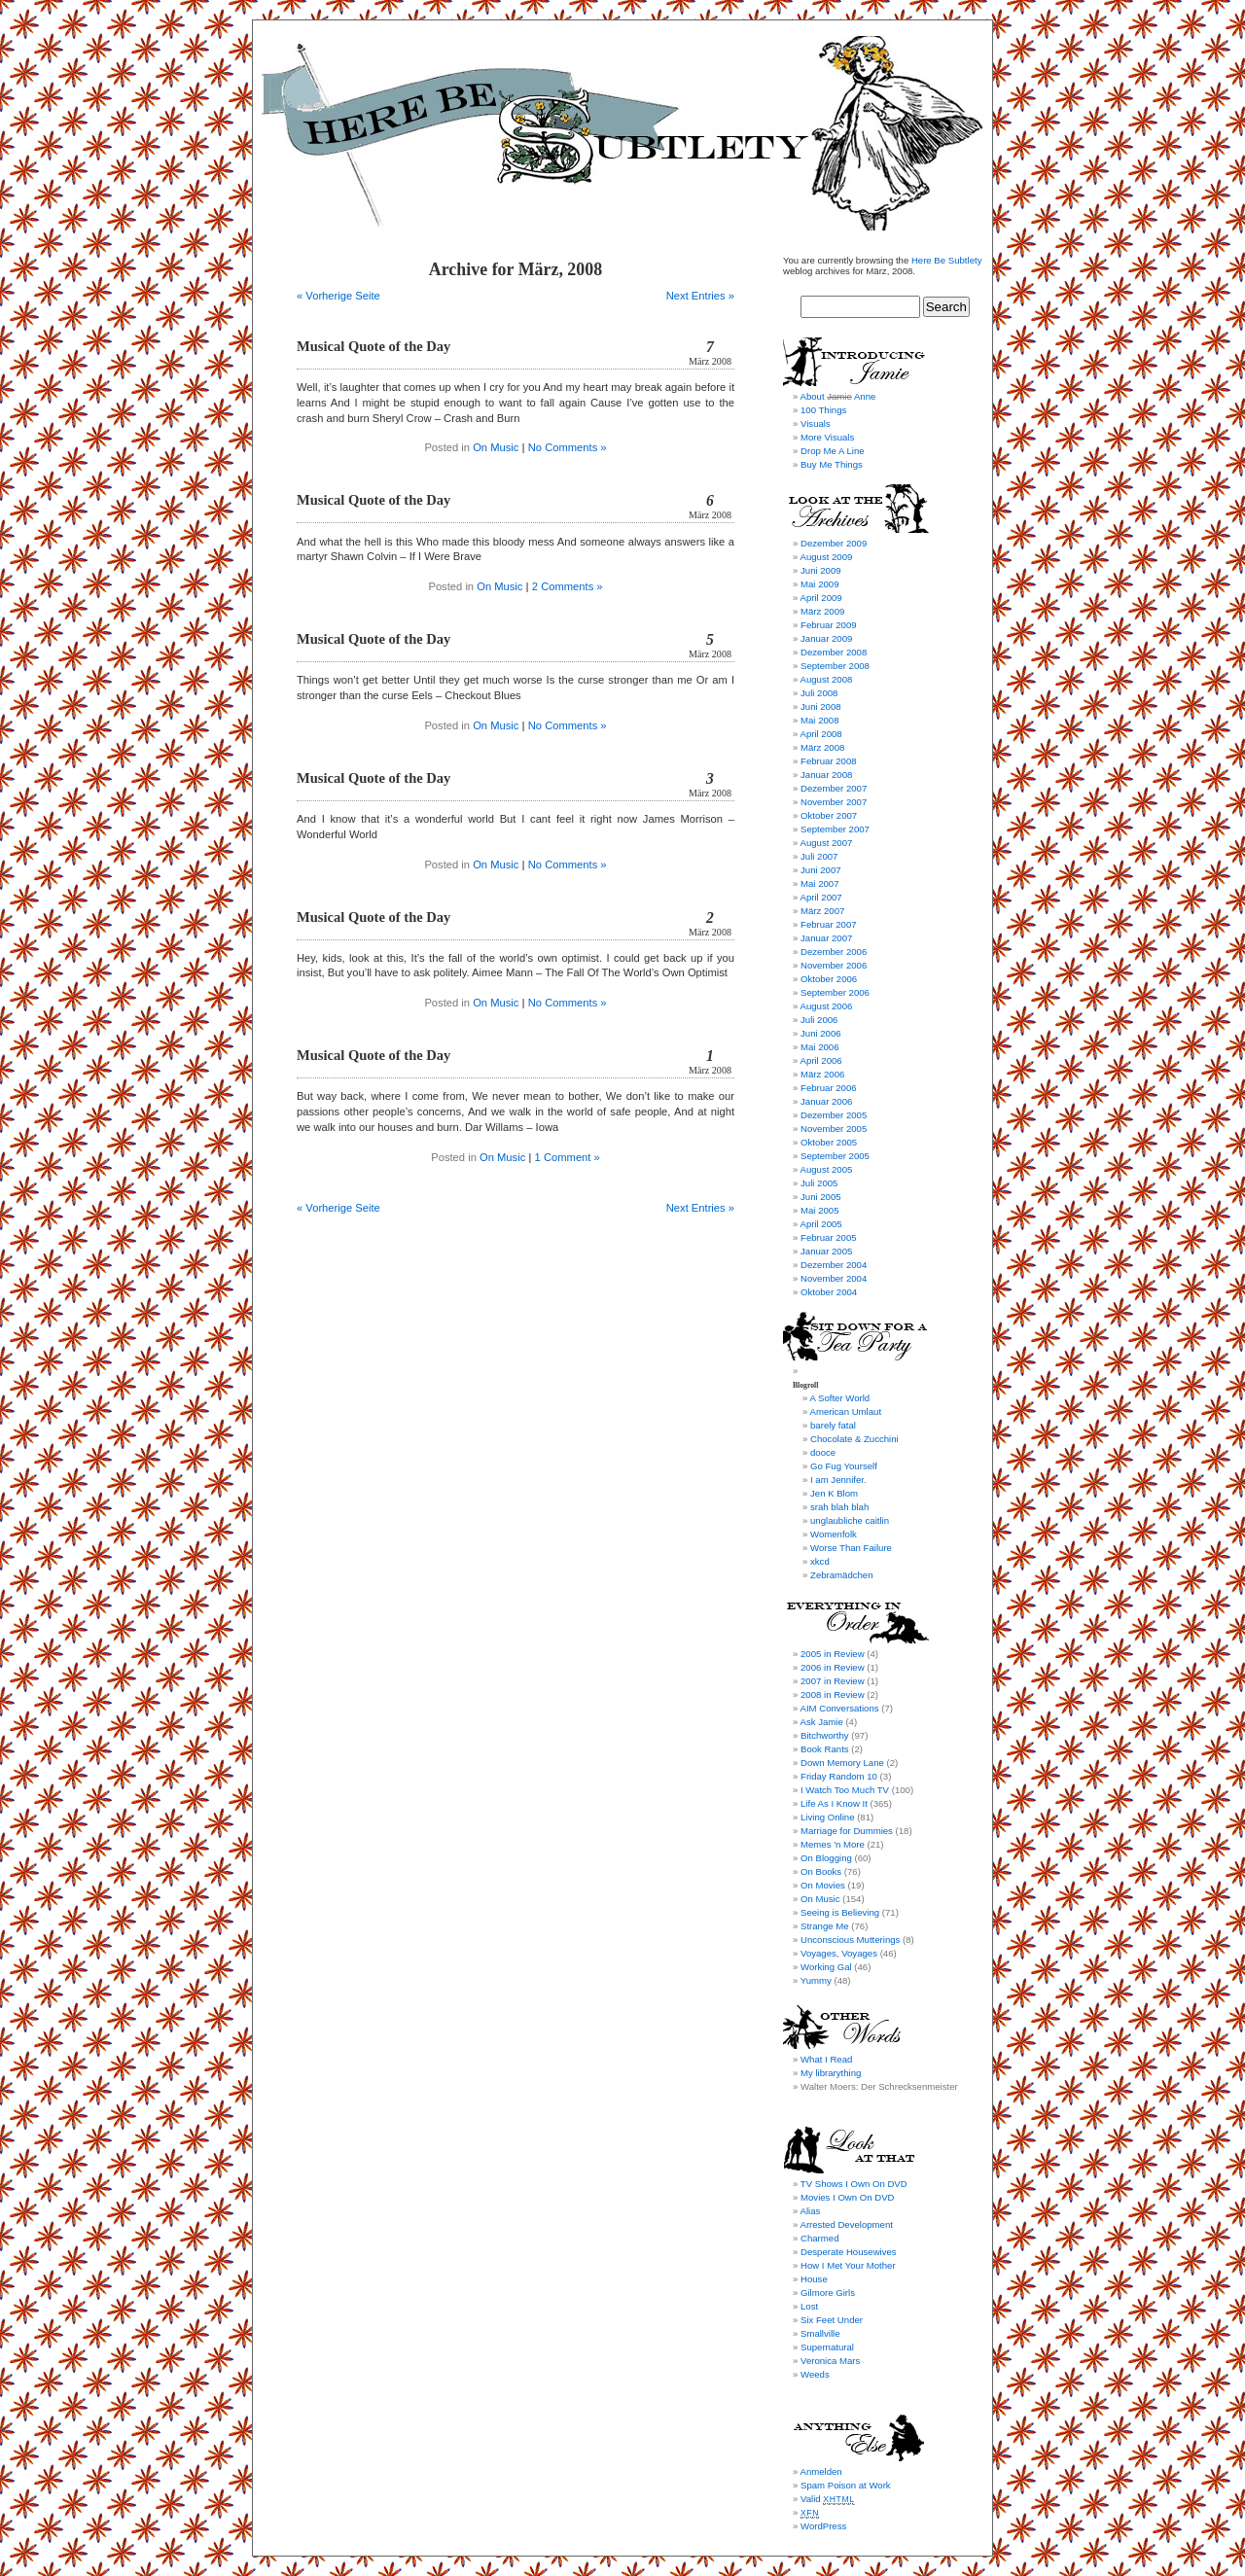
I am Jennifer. (838, 1479)
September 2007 (835, 829)
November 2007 (833, 801)
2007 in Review (832, 1681)
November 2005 (833, 1128)
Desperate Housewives (848, 2251)
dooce (823, 1452)
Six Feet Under (831, 2319)
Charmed (819, 2238)
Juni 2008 (820, 706)
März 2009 (822, 611)
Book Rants (824, 1749)
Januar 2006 (826, 1101)
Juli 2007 (818, 856)
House (814, 2279)
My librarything (830, 2072)
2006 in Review (832, 1667)
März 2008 (822, 747)
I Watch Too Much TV (844, 1789)
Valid (827, 2498)
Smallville (820, 2333)
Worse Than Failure (851, 1547)
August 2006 (826, 1006)
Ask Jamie (821, 1721)
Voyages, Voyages (838, 1953)
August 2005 (826, 1169)
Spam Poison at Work (845, 2485)
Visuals (815, 423)
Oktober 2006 (828, 978)
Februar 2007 (828, 924)
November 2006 (833, 965)
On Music (495, 447)
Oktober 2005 (828, 1142)
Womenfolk (833, 1534)
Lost (809, 2306)
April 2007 (820, 897)
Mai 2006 (819, 1046)
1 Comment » (567, 1157)
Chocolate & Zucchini (854, 1438)
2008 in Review (832, 1694)
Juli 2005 (818, 1183)
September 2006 (835, 992)
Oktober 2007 (828, 815)
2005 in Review (832, 1653)
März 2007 (822, 910)
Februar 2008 (828, 761)
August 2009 (826, 556)
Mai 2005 (819, 1210)
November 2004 (833, 1278)
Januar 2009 (826, 638)
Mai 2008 (819, 720)
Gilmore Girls (827, 2292)
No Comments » (567, 447)
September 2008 (835, 665)
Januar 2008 (826, 774)
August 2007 (826, 842)
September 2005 (835, 1155)
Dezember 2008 (833, 652)
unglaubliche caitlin (849, 1520)
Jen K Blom (834, 1493)
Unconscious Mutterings (850, 1939)
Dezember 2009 (833, 543)
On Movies (822, 1885)
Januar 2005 (826, 1251)
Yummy (816, 1980)
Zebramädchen (841, 1575)
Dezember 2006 (833, 951)
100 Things (823, 410)
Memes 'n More (832, 1844)
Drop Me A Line (832, 450)
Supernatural (827, 2347)
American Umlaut (845, 1411)
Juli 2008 (818, 693)
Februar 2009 (828, 624)
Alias (810, 2210)
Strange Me (824, 1926)
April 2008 (820, 733)
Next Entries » (700, 295)
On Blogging (826, 1858)
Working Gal (826, 1966)
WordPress (823, 2526)
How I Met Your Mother (848, 2265)
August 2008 (826, 679)
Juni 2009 (820, 570)
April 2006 (820, 1060)
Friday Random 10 (838, 1776)
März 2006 (822, 1074)
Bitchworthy (824, 1735)
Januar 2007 (826, 938)
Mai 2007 (819, 883)
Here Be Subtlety (946, 260)
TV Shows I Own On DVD (853, 2183)
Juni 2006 (820, 1033)
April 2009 (820, 597)
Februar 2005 (828, 1237)
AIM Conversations (839, 1708)
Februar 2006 (828, 1087)
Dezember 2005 (833, 1115)
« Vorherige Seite (338, 295)
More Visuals (827, 437)
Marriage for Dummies (846, 1830)
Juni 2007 (820, 870)
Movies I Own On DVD (847, 2197)
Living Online (827, 1817)
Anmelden (820, 2471)
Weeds (815, 2374)
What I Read (826, 2059)
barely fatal (833, 1425)
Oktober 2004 (828, 1292)
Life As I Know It (834, 1803)
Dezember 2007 (833, 788)
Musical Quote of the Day (373, 346)
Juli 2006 (818, 1019)
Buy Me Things (831, 464)
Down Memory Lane (842, 1762)
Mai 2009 (819, 584)
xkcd (820, 1561)
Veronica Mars (830, 2360)
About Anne (837, 396)
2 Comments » (567, 586)
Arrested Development (846, 2224)
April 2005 (820, 1223)
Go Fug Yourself (843, 1466)
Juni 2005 (820, 1196)
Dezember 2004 (833, 1264)
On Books (820, 1871)
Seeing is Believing (839, 1912)
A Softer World (839, 1398)
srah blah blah (839, 1506)
